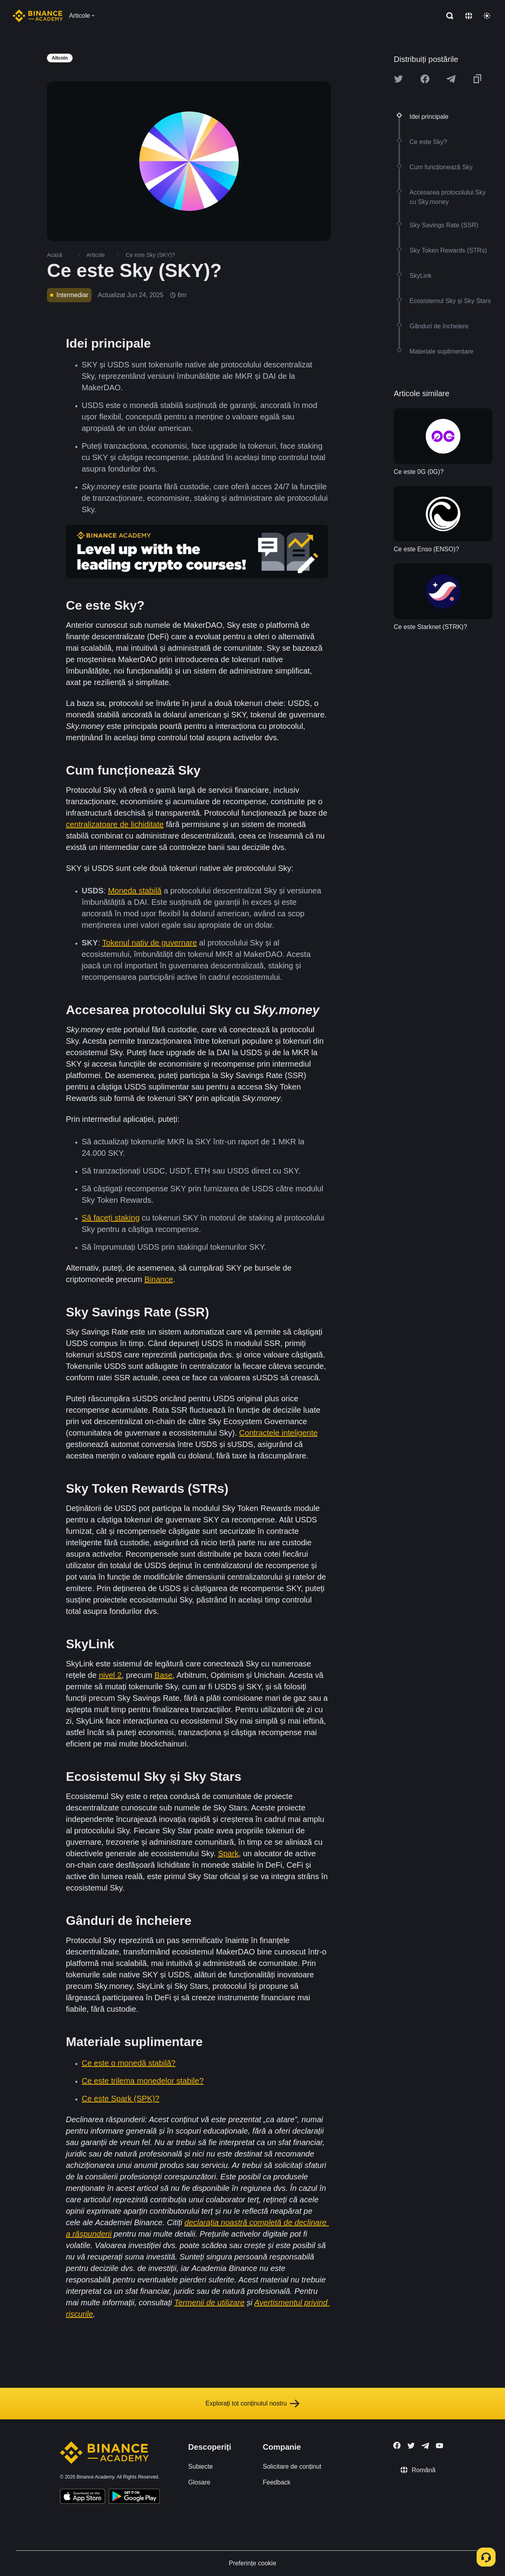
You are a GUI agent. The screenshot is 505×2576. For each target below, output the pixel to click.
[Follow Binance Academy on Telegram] (425, 2445)
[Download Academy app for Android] (134, 2497)
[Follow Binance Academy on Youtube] (439, 2445)
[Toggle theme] (487, 16)
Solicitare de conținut (292, 2466)
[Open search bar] (447, 16)
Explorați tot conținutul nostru (252, 2404)
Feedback (276, 2482)
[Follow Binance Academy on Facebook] (397, 2445)
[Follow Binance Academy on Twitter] (411, 2446)
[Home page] (38, 15)
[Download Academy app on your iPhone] (82, 2497)
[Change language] (468, 16)
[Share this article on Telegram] (451, 79)
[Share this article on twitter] (398, 79)
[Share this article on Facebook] (425, 79)
